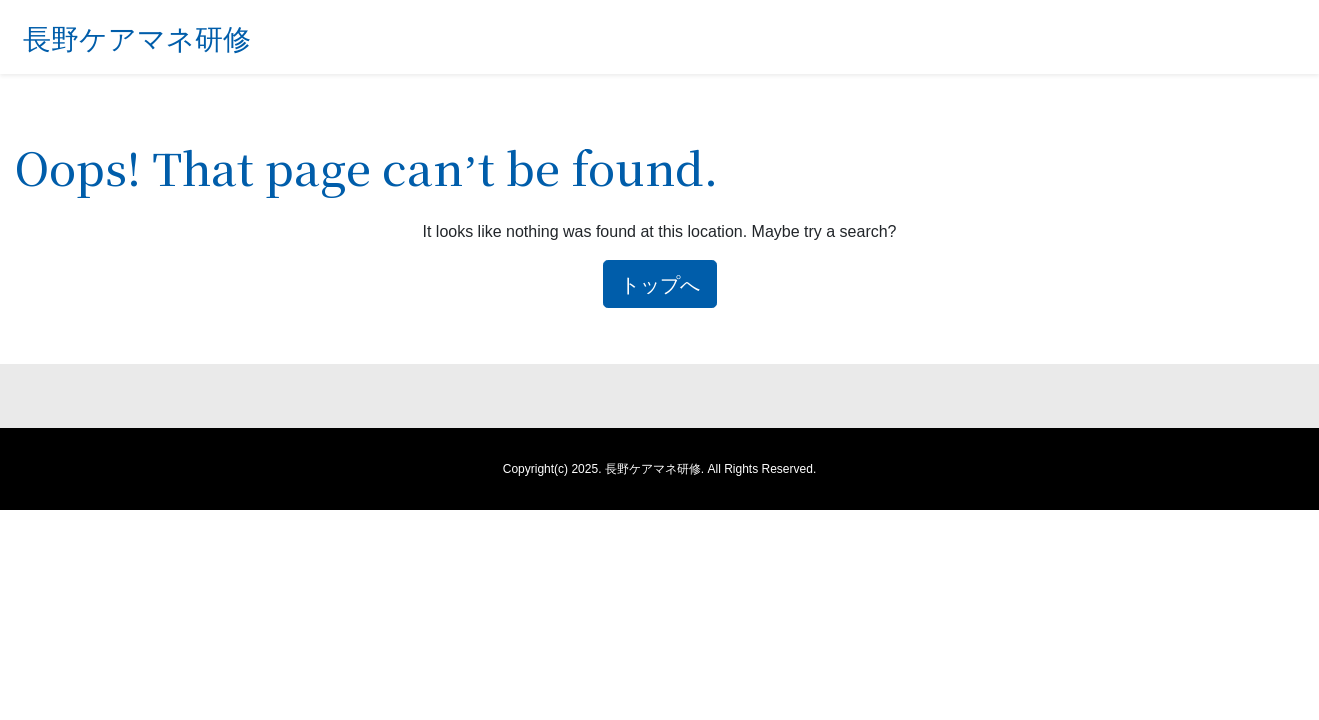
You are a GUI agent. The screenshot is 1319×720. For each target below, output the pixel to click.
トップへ (660, 283)
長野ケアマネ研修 (137, 37)
